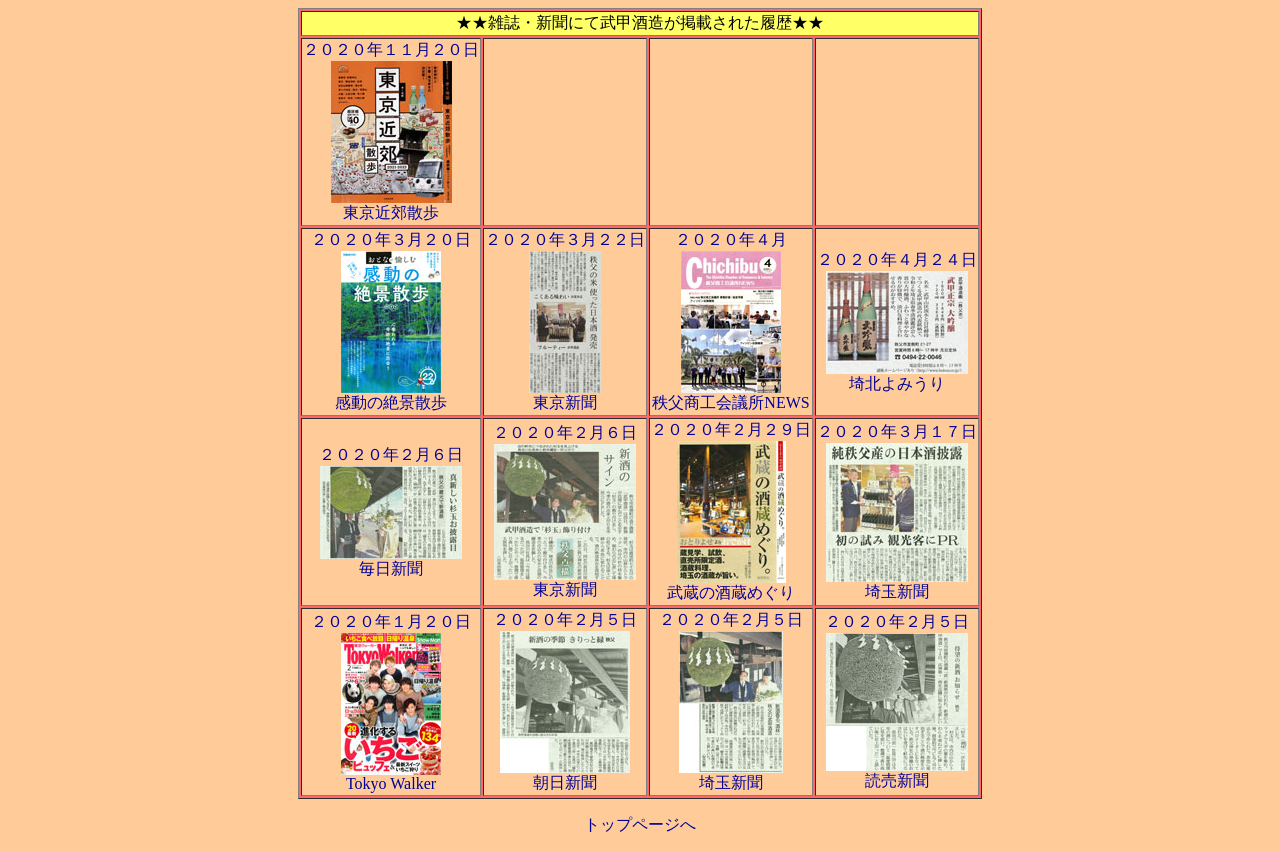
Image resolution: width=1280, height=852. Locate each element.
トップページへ (640, 824)
